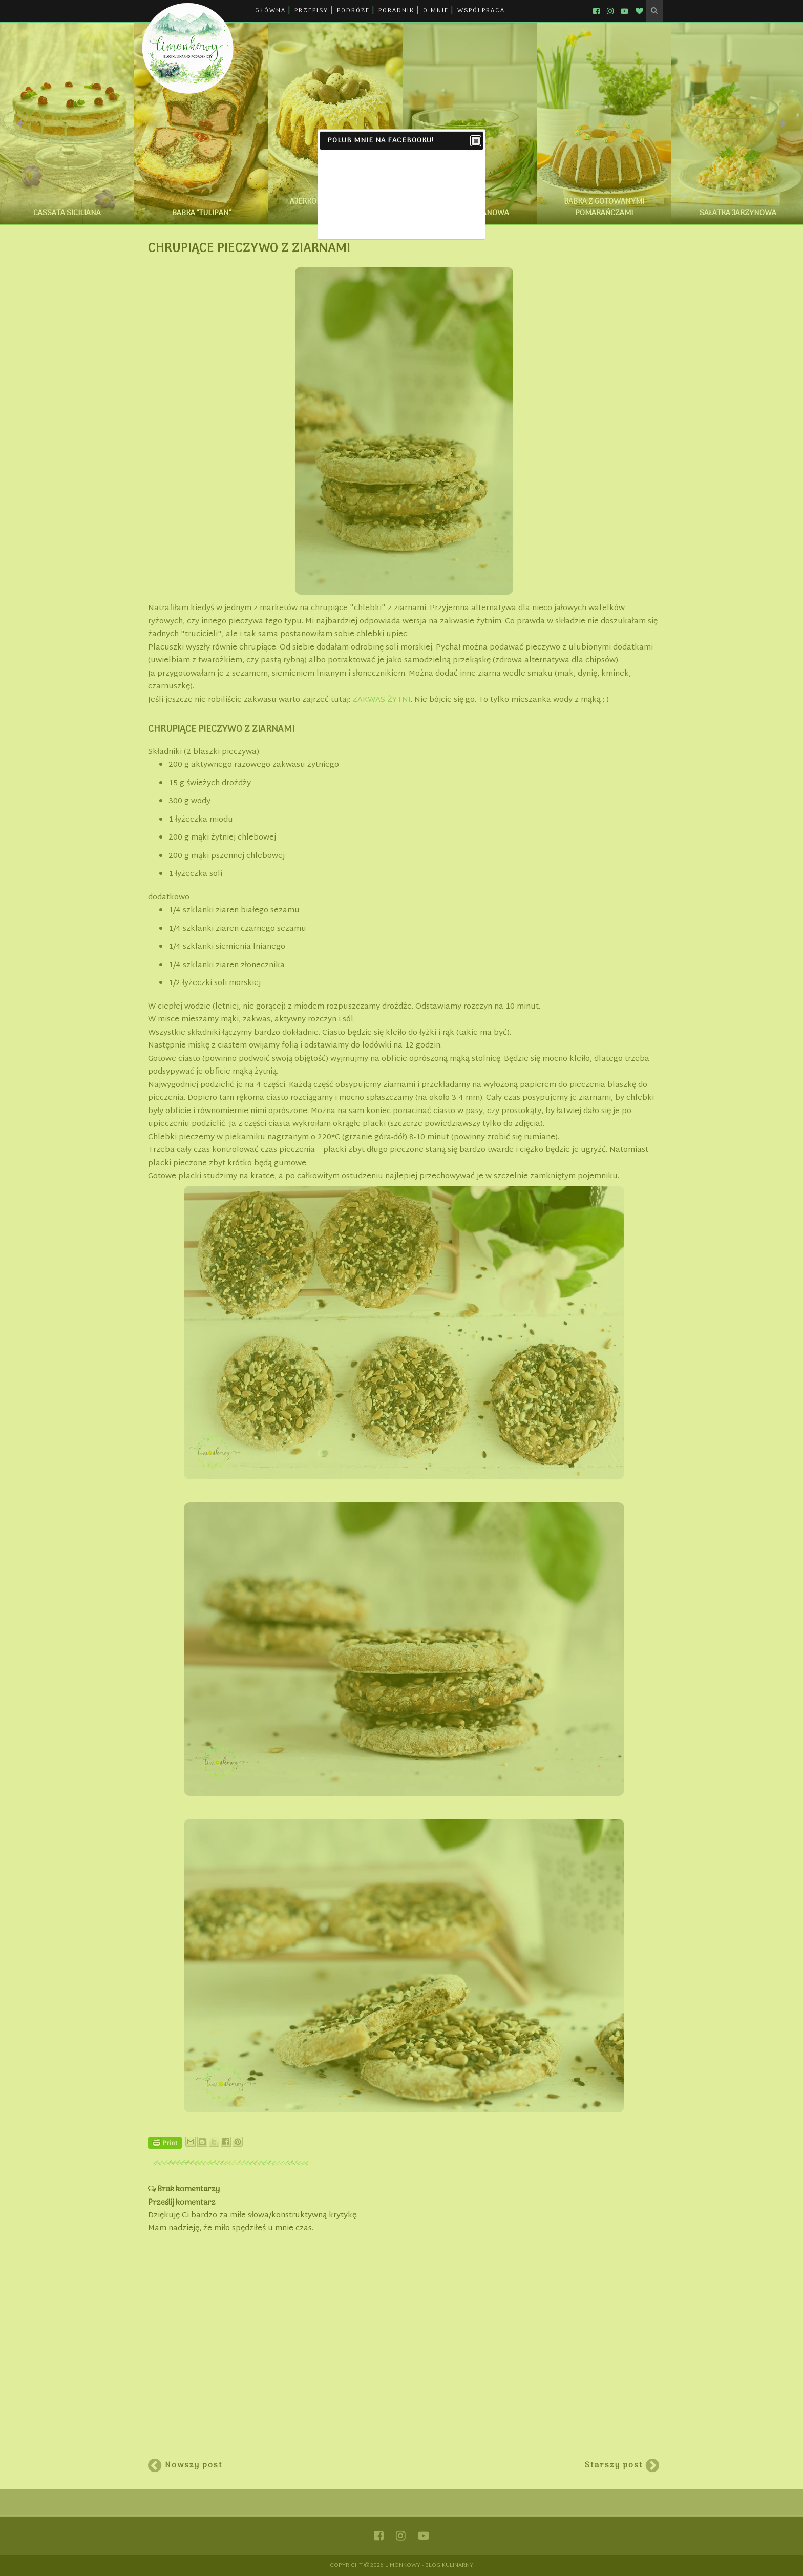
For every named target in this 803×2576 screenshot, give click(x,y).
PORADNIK (396, 11)
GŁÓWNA (270, 11)
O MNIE (436, 11)
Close (475, 141)
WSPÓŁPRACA (481, 11)
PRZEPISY (311, 11)
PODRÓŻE (353, 11)
